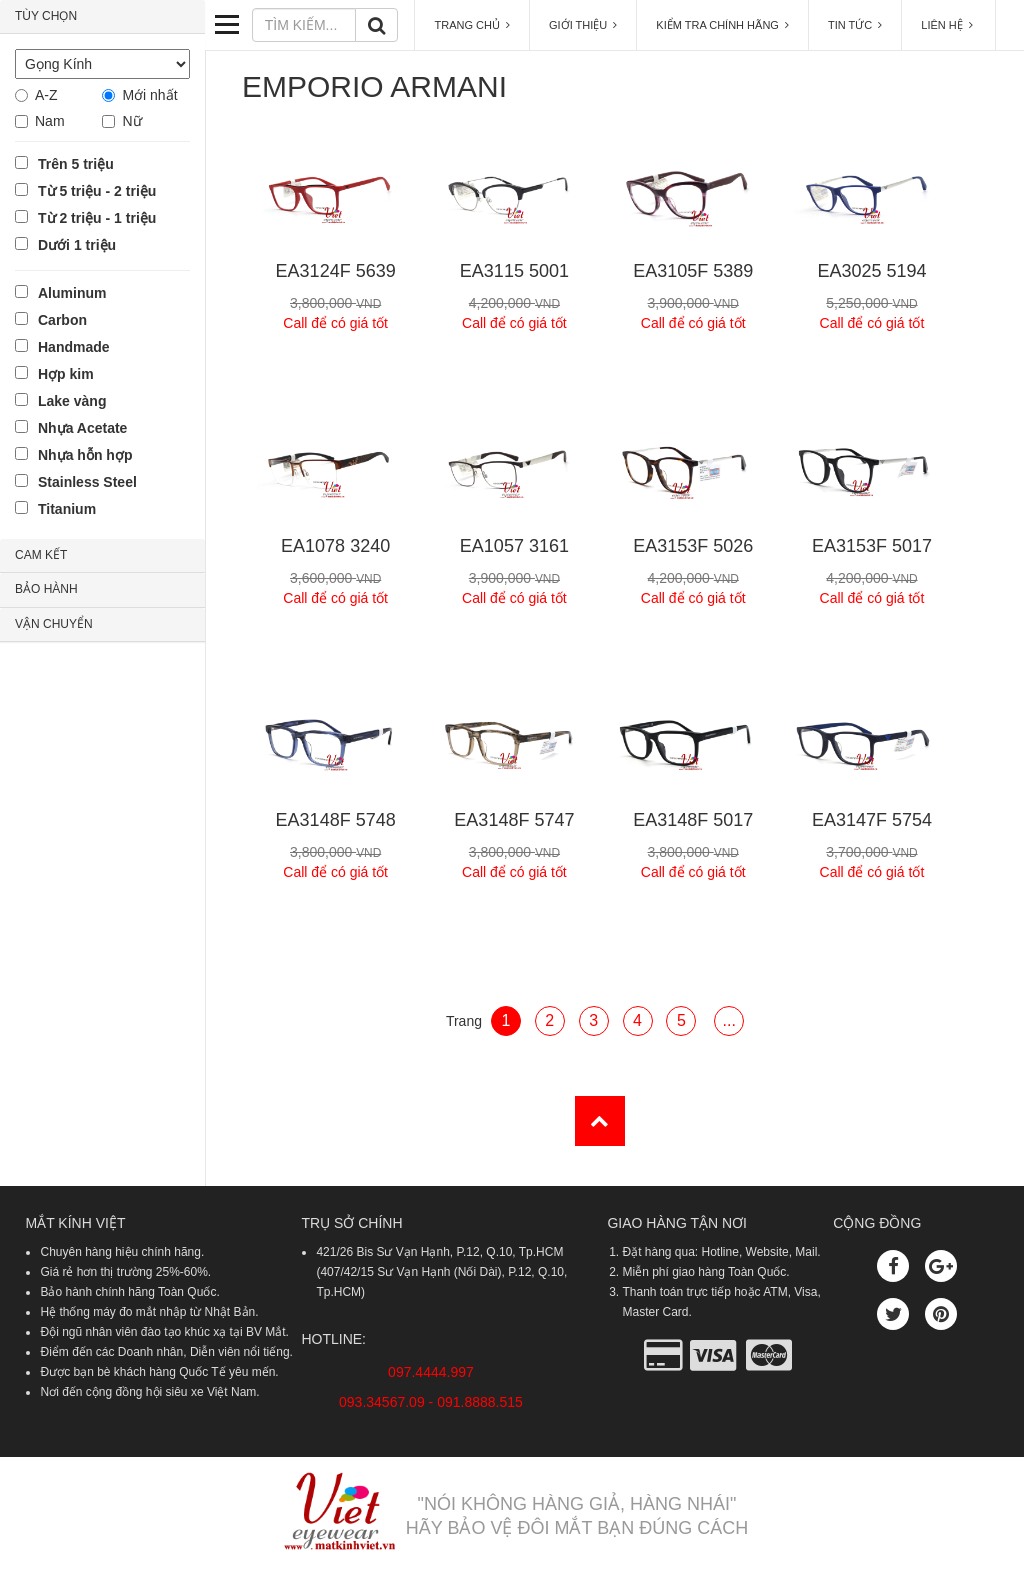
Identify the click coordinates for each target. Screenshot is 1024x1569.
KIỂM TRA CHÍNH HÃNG (722, 25)
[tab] (102, 17)
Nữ (131, 121)
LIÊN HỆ (948, 25)
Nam (50, 121)
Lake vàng (72, 401)
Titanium (67, 509)
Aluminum (72, 293)
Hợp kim (66, 374)
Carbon (62, 320)
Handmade (74, 347)
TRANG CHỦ (472, 25)
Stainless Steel (87, 482)
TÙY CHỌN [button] (46, 16)
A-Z (46, 95)
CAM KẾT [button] (41, 555)
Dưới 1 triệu (77, 245)
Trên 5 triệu (76, 164)
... (729, 1020)
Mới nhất (149, 95)
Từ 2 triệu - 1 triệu (97, 218)
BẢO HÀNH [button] (46, 589)
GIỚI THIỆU (583, 25)
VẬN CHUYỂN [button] (54, 624)
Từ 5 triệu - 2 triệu (97, 191)
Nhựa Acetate (82, 428)
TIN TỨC (855, 25)
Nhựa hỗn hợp (85, 455)
